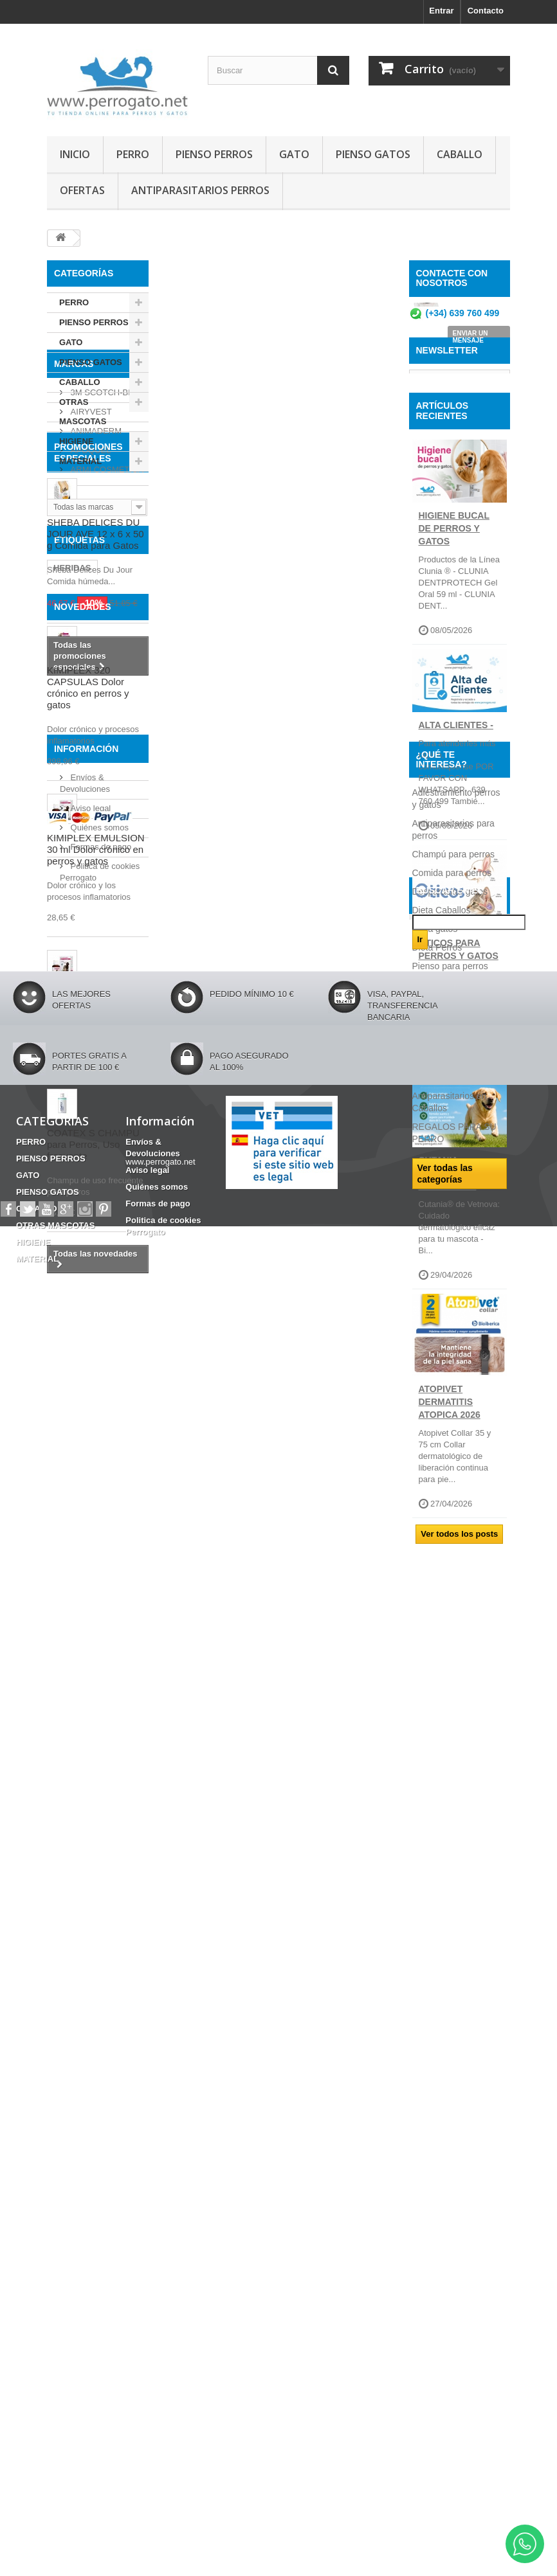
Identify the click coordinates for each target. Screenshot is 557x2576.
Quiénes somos (98, 1879)
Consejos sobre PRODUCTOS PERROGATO (443, 1959)
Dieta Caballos (441, 1835)
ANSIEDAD (75, 1034)
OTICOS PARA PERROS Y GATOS (458, 1047)
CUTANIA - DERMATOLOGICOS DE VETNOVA (462, 1271)
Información (86, 1806)
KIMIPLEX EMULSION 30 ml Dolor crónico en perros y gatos (96, 1349)
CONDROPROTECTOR (98, 995)
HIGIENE (76, 441)
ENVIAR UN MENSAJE (470, 342)
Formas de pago (99, 1899)
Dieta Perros (437, 1872)
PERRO (132, 154)
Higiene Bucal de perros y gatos (454, 626)
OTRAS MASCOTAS (82, 411)
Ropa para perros (447, 1928)
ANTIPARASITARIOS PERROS (200, 190)
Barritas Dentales (87, 1062)
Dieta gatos (435, 1853)
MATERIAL (80, 461)
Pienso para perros (450, 1891)
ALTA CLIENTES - (456, 823)
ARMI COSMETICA (105, 606)
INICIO (75, 154)
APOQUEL (89, 586)
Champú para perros (453, 1779)
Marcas (73, 505)
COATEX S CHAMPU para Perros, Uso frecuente (93, 1644)
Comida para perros (452, 1798)
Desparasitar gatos (450, 1816)
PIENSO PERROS (214, 154)
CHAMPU (101, 1014)
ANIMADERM (95, 567)
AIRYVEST (90, 548)
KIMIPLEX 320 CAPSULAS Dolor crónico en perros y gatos (88, 1187)
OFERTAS (82, 190)
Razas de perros (445, 1909)
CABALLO (459, 154)
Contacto (486, 10)
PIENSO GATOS (373, 154)
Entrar (441, 10)
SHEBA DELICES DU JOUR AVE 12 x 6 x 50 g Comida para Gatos (95, 773)
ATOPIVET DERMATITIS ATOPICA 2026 (449, 1499)
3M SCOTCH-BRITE (107, 528)
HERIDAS (72, 976)
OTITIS (125, 1043)
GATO (294, 154)
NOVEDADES (82, 1105)
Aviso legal (89, 1860)
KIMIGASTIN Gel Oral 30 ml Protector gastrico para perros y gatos (94, 1511)
